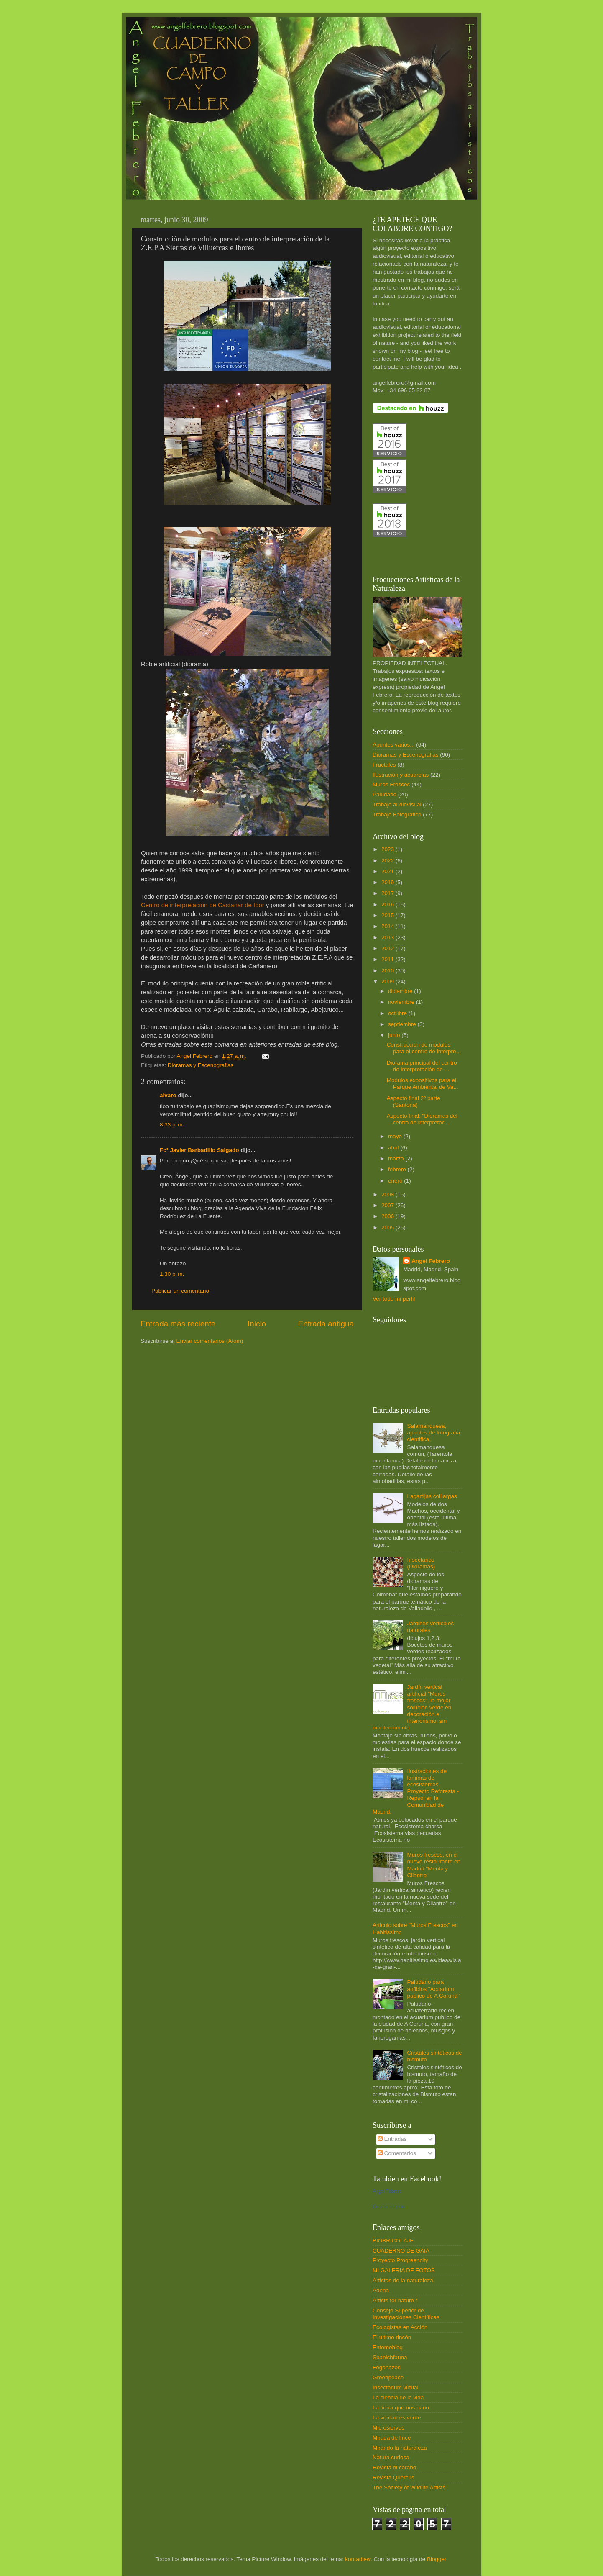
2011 (388, 959)
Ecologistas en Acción (400, 2327)
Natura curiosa (391, 2457)
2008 (388, 1194)
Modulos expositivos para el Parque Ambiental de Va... (422, 1083)
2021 (388, 871)
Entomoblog (388, 2347)
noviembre (402, 1002)
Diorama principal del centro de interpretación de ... (422, 1066)
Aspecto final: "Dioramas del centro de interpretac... (422, 1119)
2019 (388, 882)
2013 (388, 937)
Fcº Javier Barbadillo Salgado (199, 1150)
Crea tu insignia (388, 2206)
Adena (381, 2290)
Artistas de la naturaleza (403, 2280)
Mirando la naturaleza (400, 2448)
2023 (388, 849)
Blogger (436, 2559)
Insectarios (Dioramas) (421, 1563)
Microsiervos (388, 2428)
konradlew (357, 2559)
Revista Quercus (393, 2477)
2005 (388, 1227)
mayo (396, 1136)
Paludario (384, 794)
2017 (388, 893)
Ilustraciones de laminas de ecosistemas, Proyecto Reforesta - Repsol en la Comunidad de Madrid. (416, 1791)
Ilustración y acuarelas (401, 775)
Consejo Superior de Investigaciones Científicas (406, 2313)
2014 (388, 926)
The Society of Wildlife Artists (409, 2487)
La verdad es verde (397, 2417)
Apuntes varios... (394, 744)
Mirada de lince (392, 2438)
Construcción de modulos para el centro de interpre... (424, 1048)
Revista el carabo (394, 2467)
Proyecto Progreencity (400, 2260)
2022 (388, 860)
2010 (388, 970)
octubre (398, 1013)
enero (396, 1181)
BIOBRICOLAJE (393, 2240)
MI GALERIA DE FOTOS (404, 2270)
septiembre (403, 1024)
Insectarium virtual (396, 2387)
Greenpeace (388, 2377)
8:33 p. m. (172, 1124)
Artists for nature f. (396, 2300)
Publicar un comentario (180, 1291)
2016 (388, 904)
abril (394, 1147)
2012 (388, 948)
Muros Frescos (391, 784)
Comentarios (397, 2153)
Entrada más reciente (178, 1323)
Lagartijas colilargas (432, 1496)
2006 (388, 1216)
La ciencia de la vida (398, 2397)
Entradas (392, 2139)
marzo (396, 1158)
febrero (398, 1169)
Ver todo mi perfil (394, 1299)
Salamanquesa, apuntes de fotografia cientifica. (433, 1432)
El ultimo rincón (392, 2337)
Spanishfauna (390, 2357)
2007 (388, 1205)
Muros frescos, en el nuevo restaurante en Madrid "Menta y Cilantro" (433, 1865)
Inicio (257, 1323)
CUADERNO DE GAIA (401, 2251)
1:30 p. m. (172, 1274)
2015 (388, 915)
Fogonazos (387, 2367)
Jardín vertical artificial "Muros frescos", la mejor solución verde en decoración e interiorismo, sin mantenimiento (412, 1707)
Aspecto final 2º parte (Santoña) (413, 1101)
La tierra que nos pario (401, 2407)
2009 (388, 981)
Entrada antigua (326, 1323)
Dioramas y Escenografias (201, 1065)
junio (394, 1035)
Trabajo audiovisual (397, 804)
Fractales (384, 765)
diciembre (401, 991)
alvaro (168, 1095)
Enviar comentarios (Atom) (209, 1341)
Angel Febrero (430, 1261)
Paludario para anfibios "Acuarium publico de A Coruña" (433, 1989)
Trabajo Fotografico (397, 814)
